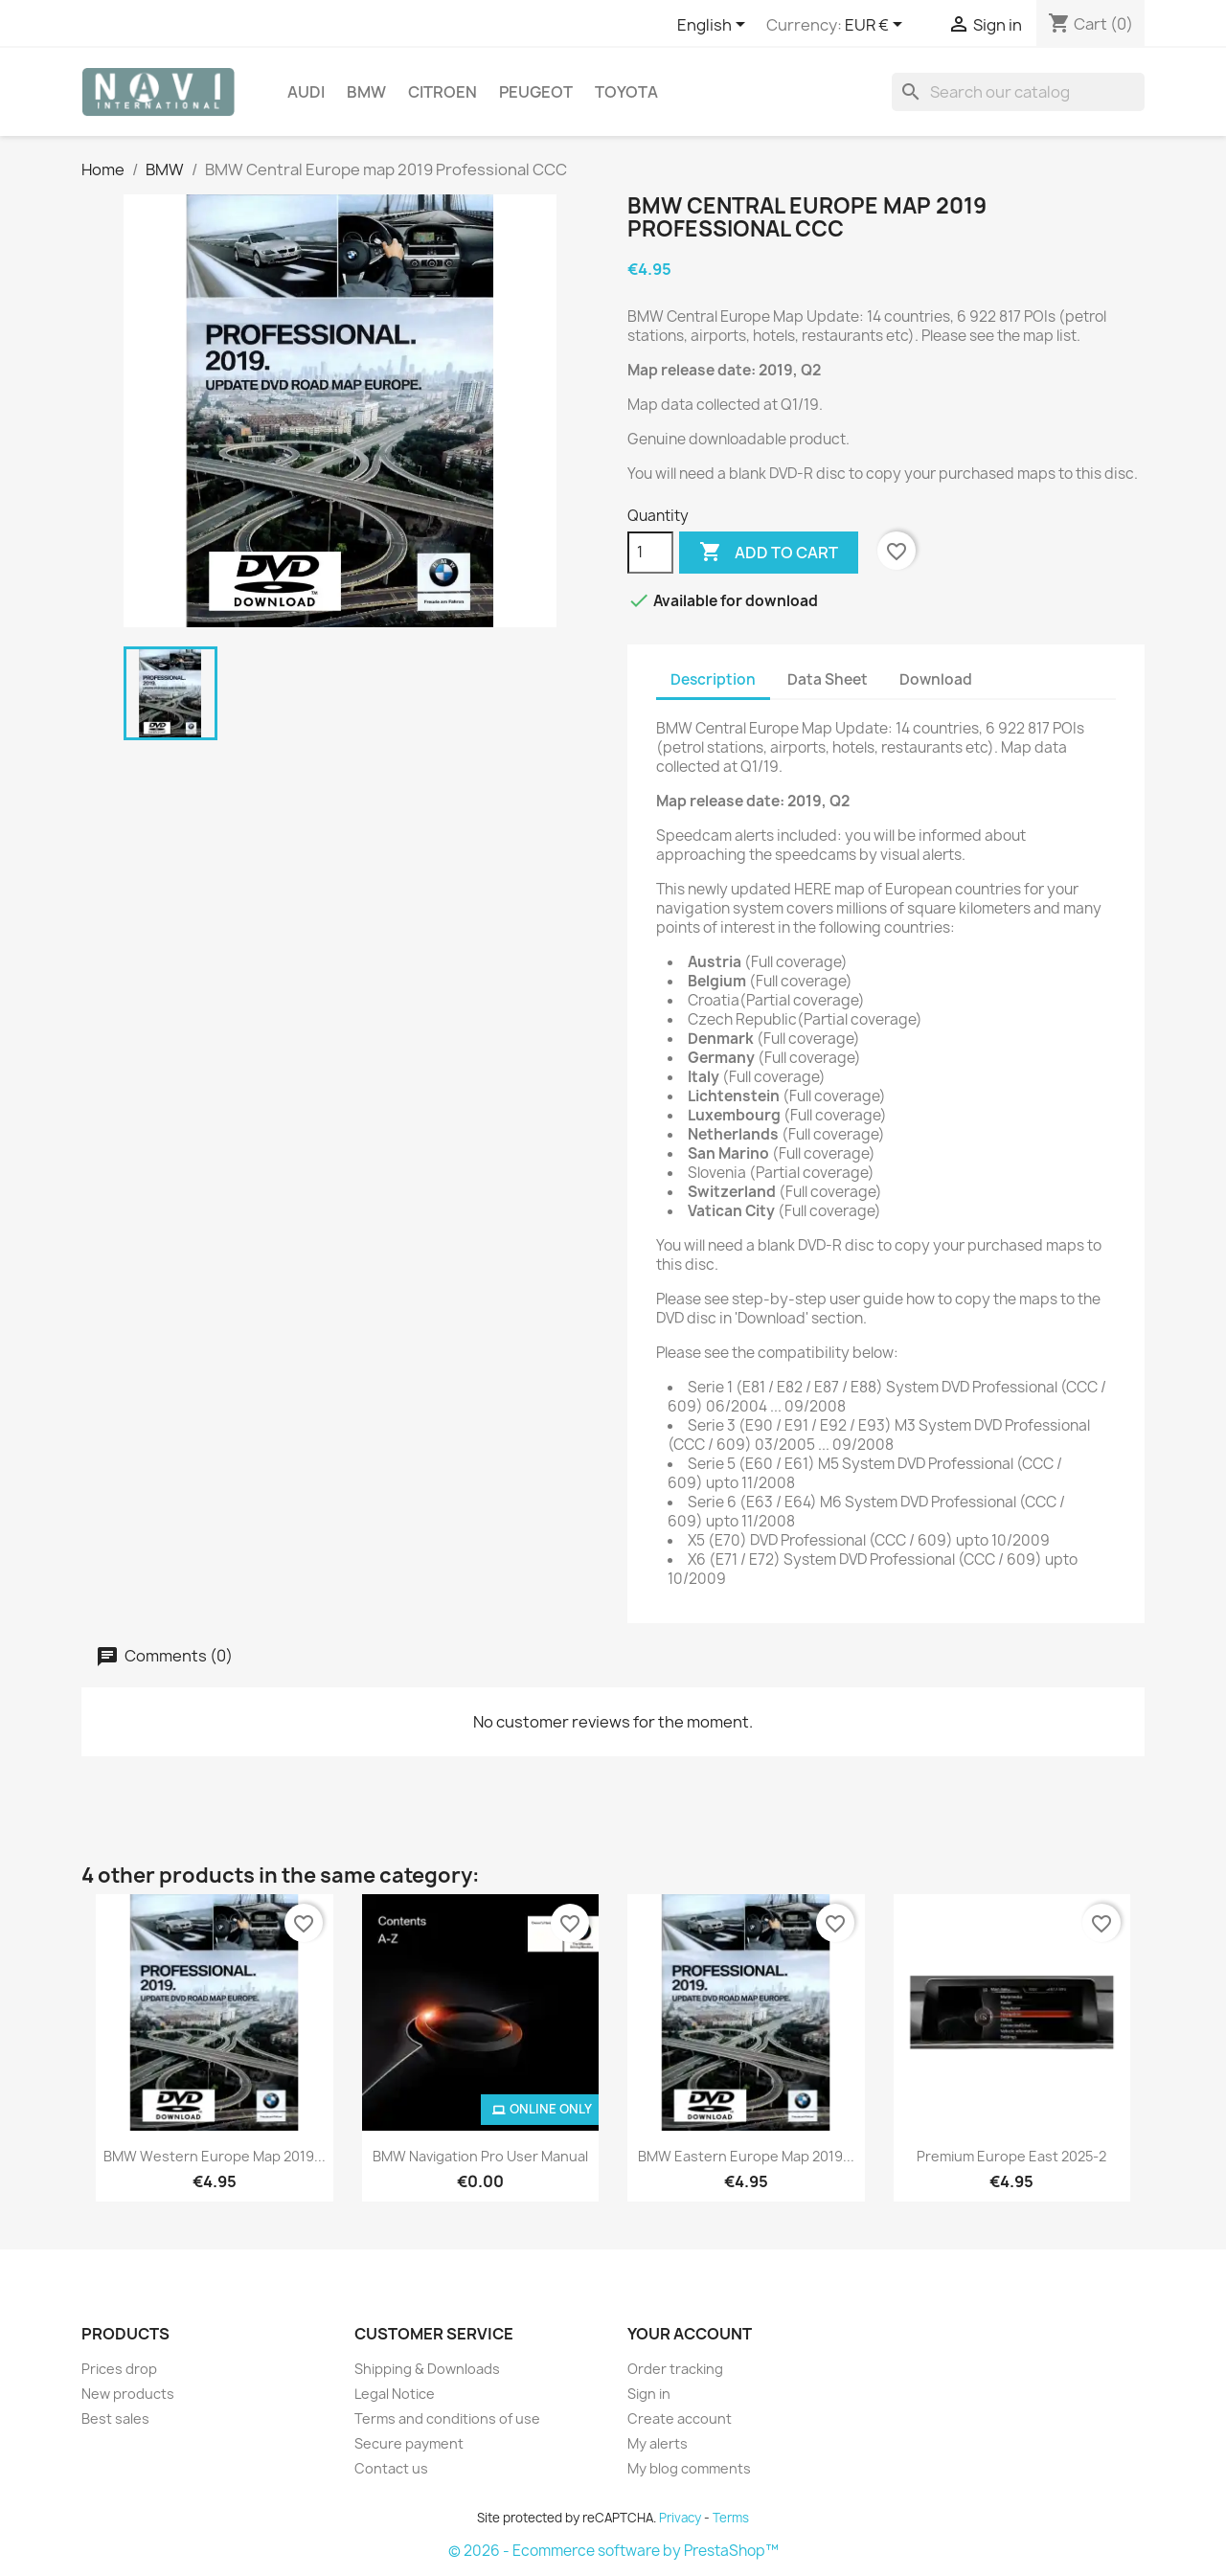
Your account (689, 2333)
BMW (366, 91)
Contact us (391, 2468)
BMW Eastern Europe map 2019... (746, 2156)
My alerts (657, 2443)
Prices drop (119, 2369)
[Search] (1018, 92)
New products (127, 2393)
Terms (731, 2517)
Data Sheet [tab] (827, 679)
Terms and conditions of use (447, 2418)
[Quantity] (650, 552)
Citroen (442, 91)
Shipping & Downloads (427, 2369)
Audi (306, 91)
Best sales (115, 2418)
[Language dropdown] (714, 25)
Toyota (626, 91)
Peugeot (536, 91)
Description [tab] (713, 679)
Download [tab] (935, 679)
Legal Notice (394, 2393)
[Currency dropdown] (877, 25)
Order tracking (675, 2369)
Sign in (648, 2393)
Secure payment (409, 2443)
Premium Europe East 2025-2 (1011, 2156)
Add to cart (768, 552)
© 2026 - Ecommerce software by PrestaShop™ (613, 2551)
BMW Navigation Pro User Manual (480, 2156)
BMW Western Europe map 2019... (214, 2156)
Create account (679, 2418)
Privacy (680, 2517)
